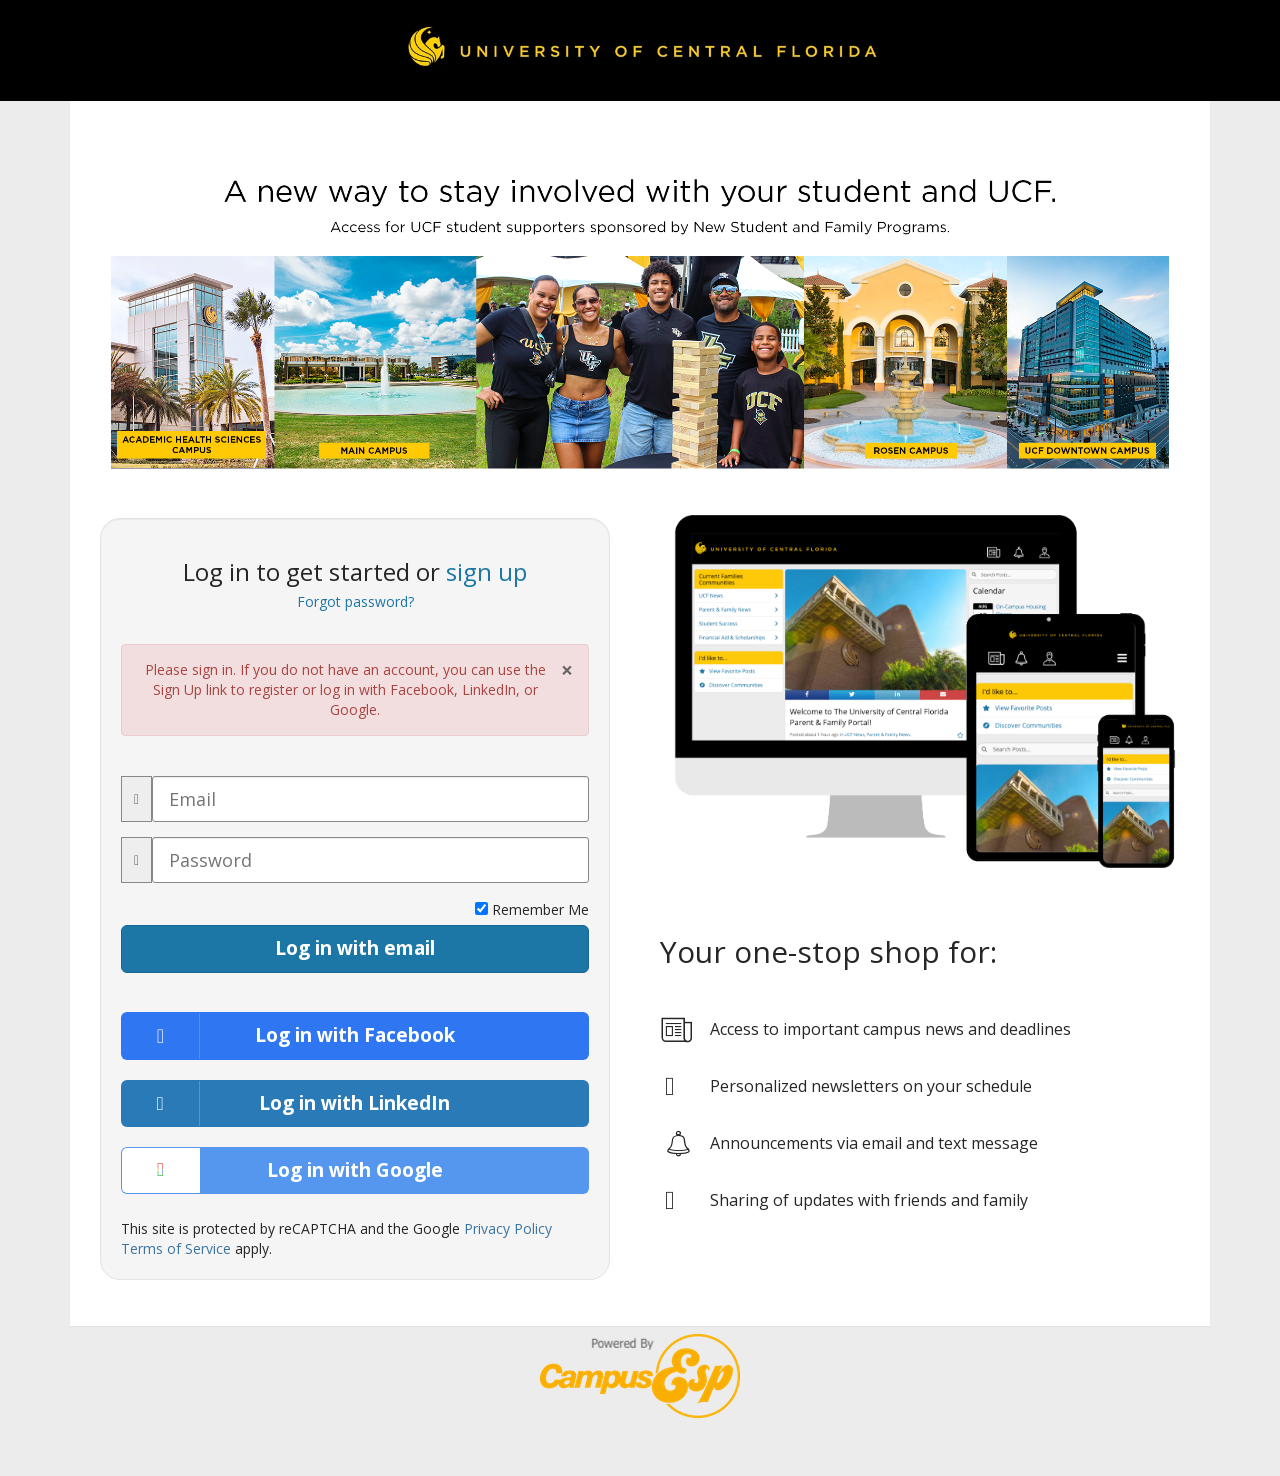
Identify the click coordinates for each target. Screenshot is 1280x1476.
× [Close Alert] (567, 670)
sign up (486, 571)
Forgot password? (355, 601)
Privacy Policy (508, 1228)
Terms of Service (176, 1248)
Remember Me (532, 909)
